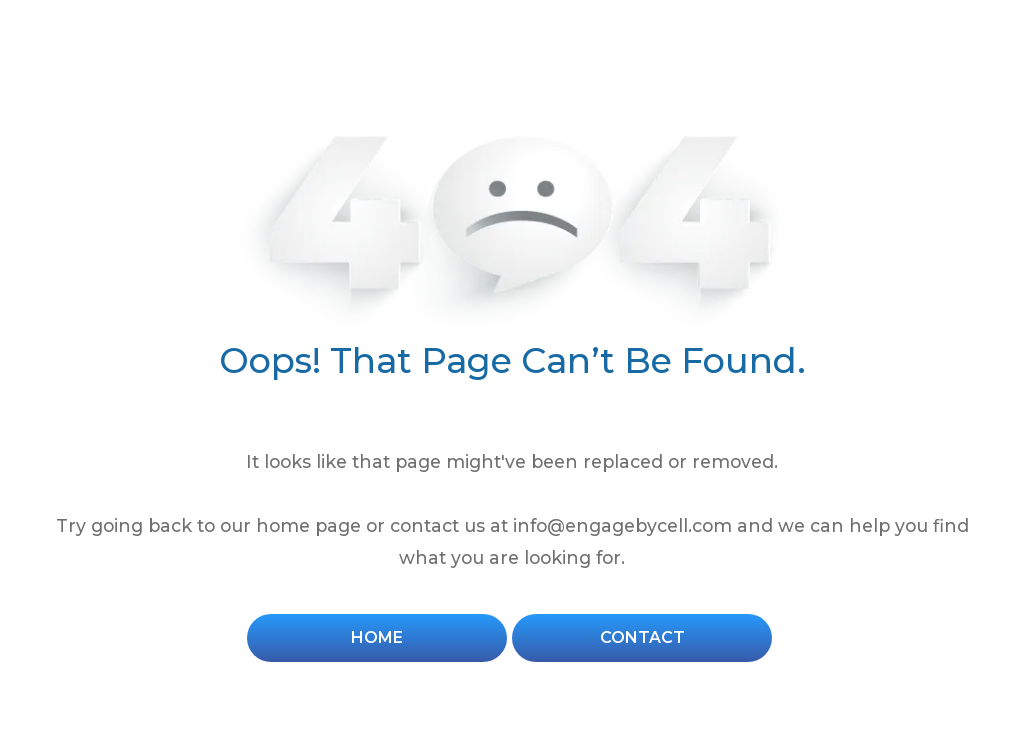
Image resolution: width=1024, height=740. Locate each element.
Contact (642, 637)
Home (377, 637)
